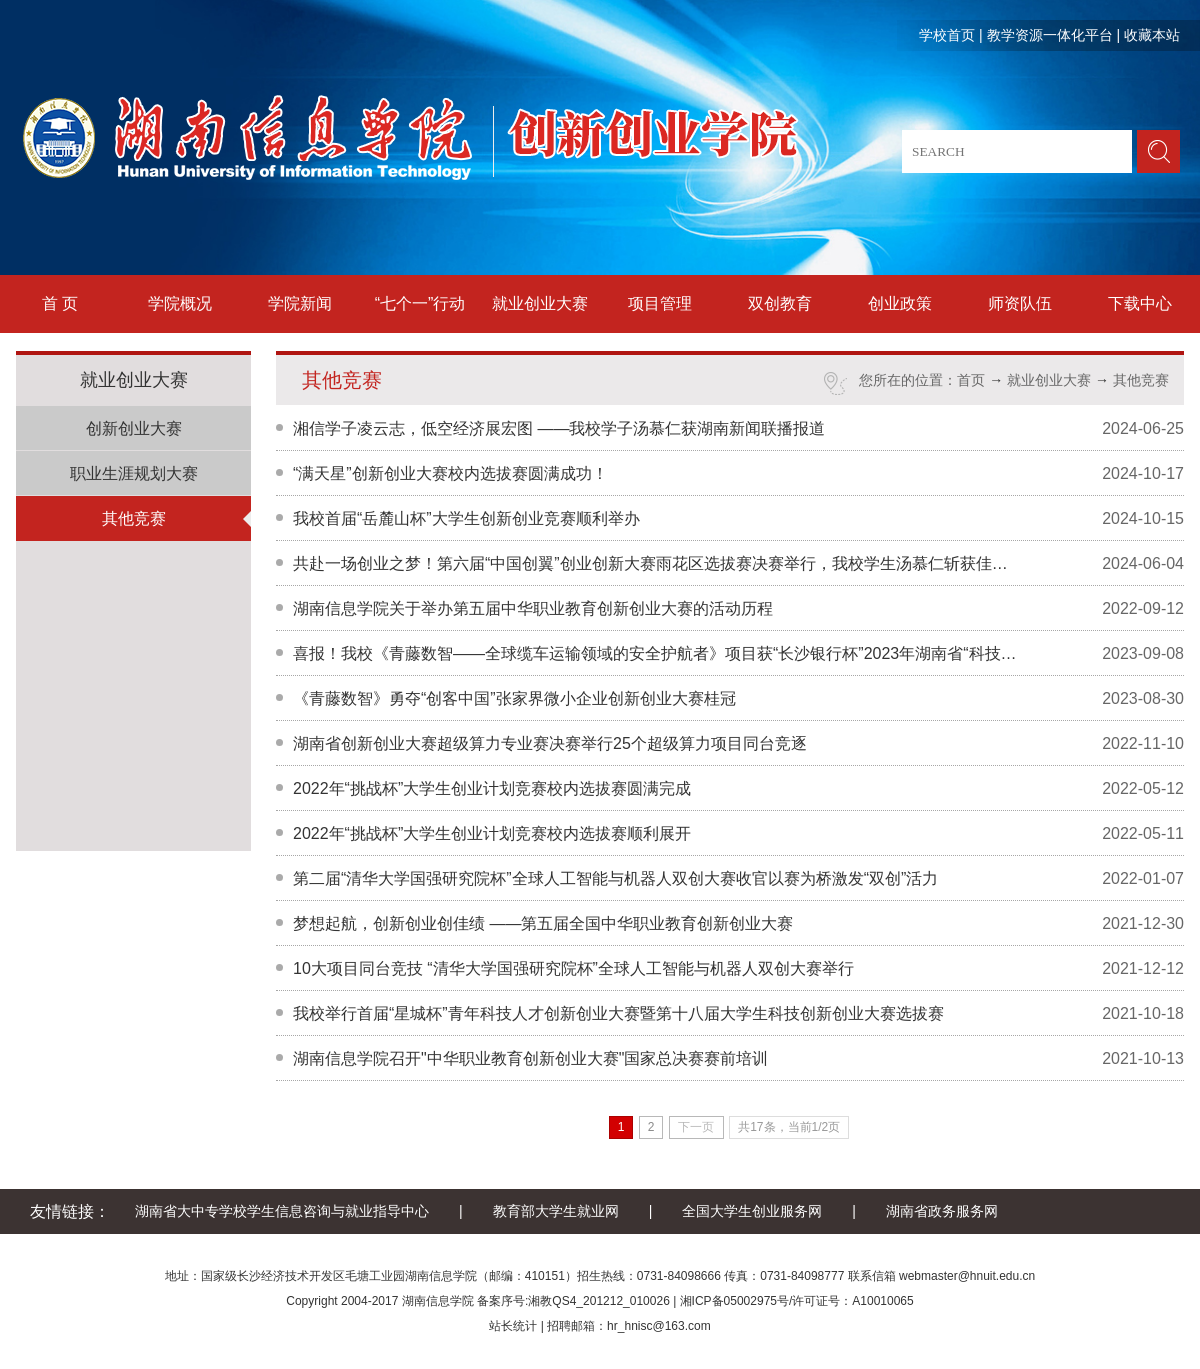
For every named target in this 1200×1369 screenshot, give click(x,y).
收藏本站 (1152, 35)
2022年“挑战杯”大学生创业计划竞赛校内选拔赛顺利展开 (492, 833)
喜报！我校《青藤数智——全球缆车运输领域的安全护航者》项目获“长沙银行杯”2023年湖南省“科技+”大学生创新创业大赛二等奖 (656, 653)
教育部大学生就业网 (556, 1211)
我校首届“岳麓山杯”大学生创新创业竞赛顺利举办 (466, 518)
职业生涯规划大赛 (134, 473)
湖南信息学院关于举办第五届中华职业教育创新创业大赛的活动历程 (533, 608)
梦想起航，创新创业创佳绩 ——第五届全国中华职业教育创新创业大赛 (543, 923)
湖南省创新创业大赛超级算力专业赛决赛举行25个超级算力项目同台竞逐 (550, 743)
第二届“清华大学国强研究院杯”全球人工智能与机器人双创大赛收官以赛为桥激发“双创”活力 (615, 878)
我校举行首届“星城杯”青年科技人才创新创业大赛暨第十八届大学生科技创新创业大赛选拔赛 (618, 1013)
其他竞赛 (134, 518)
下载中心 (1140, 303)
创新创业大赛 (134, 428)
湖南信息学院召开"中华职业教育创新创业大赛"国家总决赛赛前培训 (530, 1058)
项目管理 (660, 303)
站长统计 (513, 1326)
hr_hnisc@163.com (659, 1326)
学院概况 (180, 303)
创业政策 (900, 303)
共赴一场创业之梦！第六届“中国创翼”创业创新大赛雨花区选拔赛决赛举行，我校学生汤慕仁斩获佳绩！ (656, 563)
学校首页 (947, 35)
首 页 (60, 303)
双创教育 (780, 303)
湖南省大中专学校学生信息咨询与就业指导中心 (282, 1211)
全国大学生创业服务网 (752, 1211)
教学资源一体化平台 (1050, 35)
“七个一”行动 (420, 303)
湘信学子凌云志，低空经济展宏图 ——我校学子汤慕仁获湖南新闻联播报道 (559, 428)
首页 (971, 380)
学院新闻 (300, 303)
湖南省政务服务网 (942, 1211)
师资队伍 (1020, 303)
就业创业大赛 (540, 303)
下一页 (696, 1127)
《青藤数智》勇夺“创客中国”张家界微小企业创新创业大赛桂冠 (514, 698)
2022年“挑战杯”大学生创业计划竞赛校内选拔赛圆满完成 (492, 788)
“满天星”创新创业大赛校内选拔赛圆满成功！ (450, 473)
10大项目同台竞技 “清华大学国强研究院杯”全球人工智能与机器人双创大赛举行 (573, 968)
